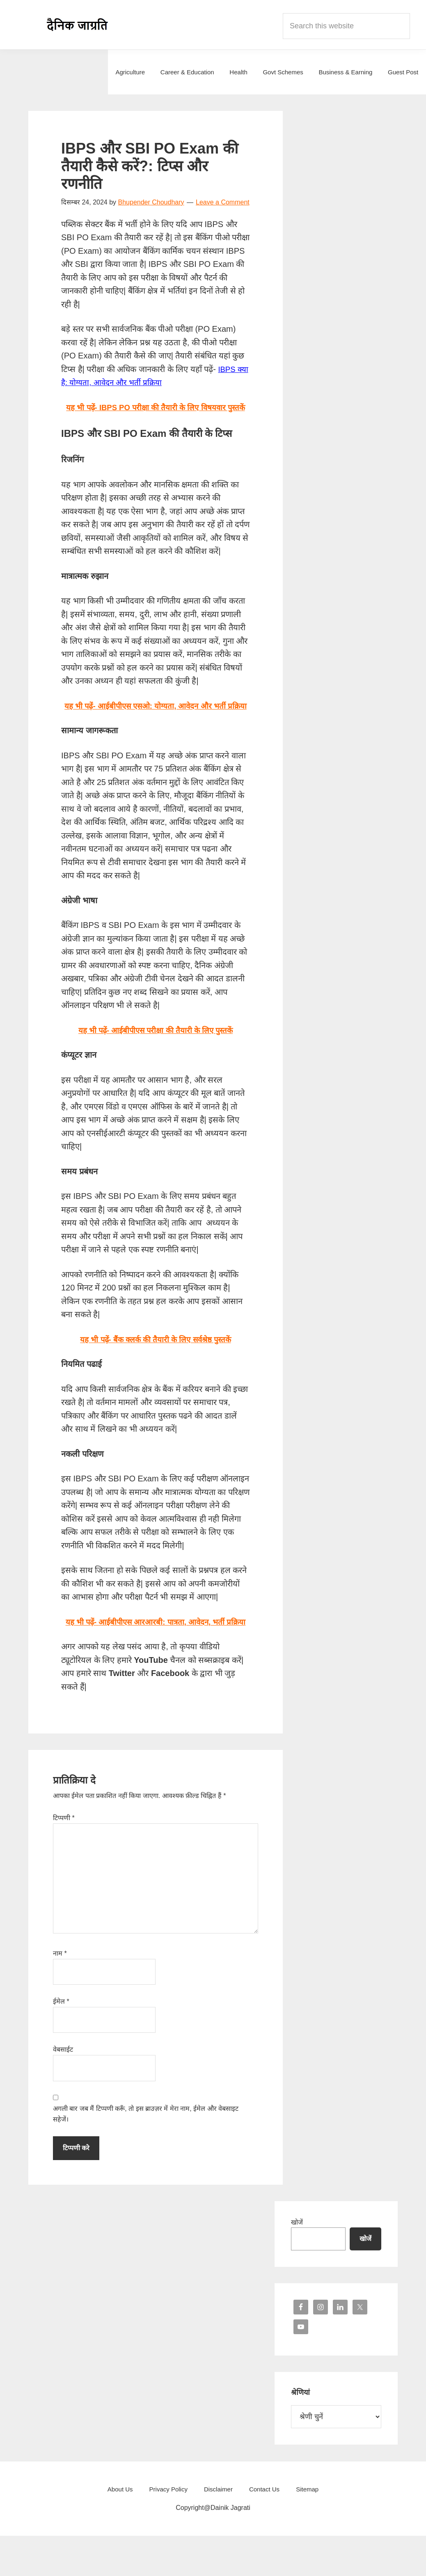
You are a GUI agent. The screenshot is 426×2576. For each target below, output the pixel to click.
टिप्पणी (64, 1857)
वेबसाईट (63, 2089)
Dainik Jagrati (77, 24)
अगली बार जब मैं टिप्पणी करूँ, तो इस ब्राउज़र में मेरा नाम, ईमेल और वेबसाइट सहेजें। (145, 2154)
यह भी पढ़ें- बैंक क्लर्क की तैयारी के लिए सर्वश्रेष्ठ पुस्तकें (155, 1366)
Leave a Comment (223, 202)
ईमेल (61, 2041)
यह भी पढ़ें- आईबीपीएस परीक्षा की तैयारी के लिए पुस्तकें (155, 1056)
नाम (60, 1993)
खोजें (297, 2262)
